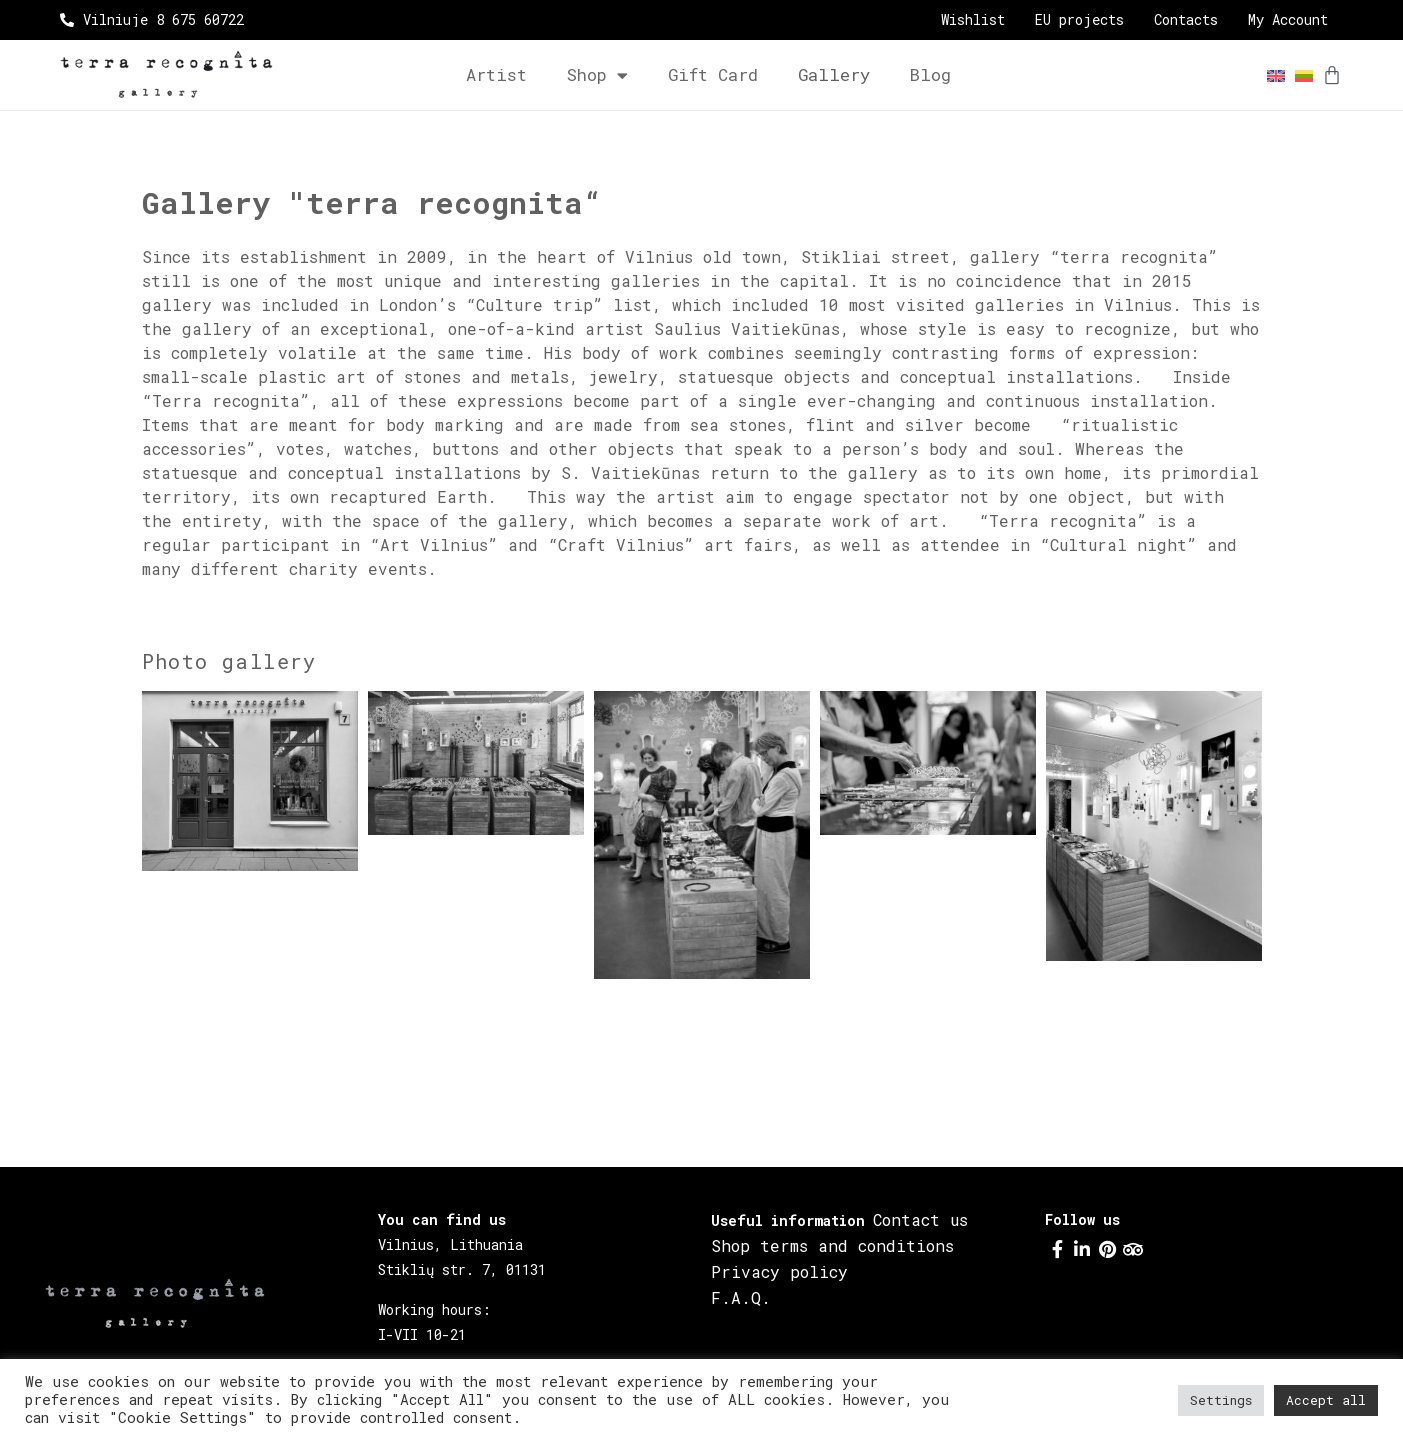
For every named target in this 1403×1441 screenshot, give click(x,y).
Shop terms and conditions (832, 1245)
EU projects (1079, 20)
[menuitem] (1271, 75)
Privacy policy (779, 1271)
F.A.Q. (741, 1297)
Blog (930, 74)
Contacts (1186, 20)
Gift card (713, 74)
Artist (496, 74)
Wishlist (973, 20)
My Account (1288, 20)
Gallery (834, 74)
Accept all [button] (1326, 1400)
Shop (597, 75)
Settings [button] (1221, 1400)
